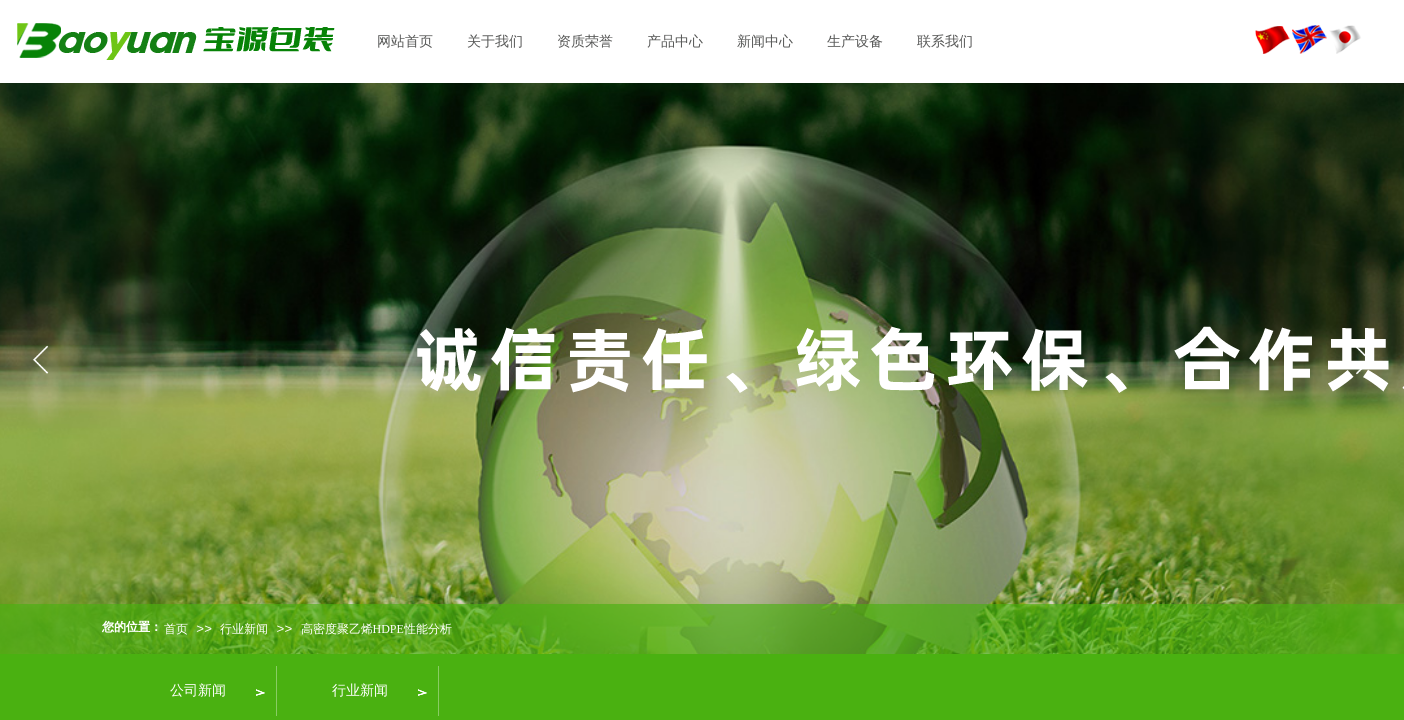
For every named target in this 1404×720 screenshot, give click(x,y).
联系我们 (945, 41)
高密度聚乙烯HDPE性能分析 (376, 629)
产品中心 (675, 41)
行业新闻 (244, 629)
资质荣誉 (585, 41)
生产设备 (855, 41)
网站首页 (405, 41)
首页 (176, 629)
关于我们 (495, 41)
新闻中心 (765, 41)
